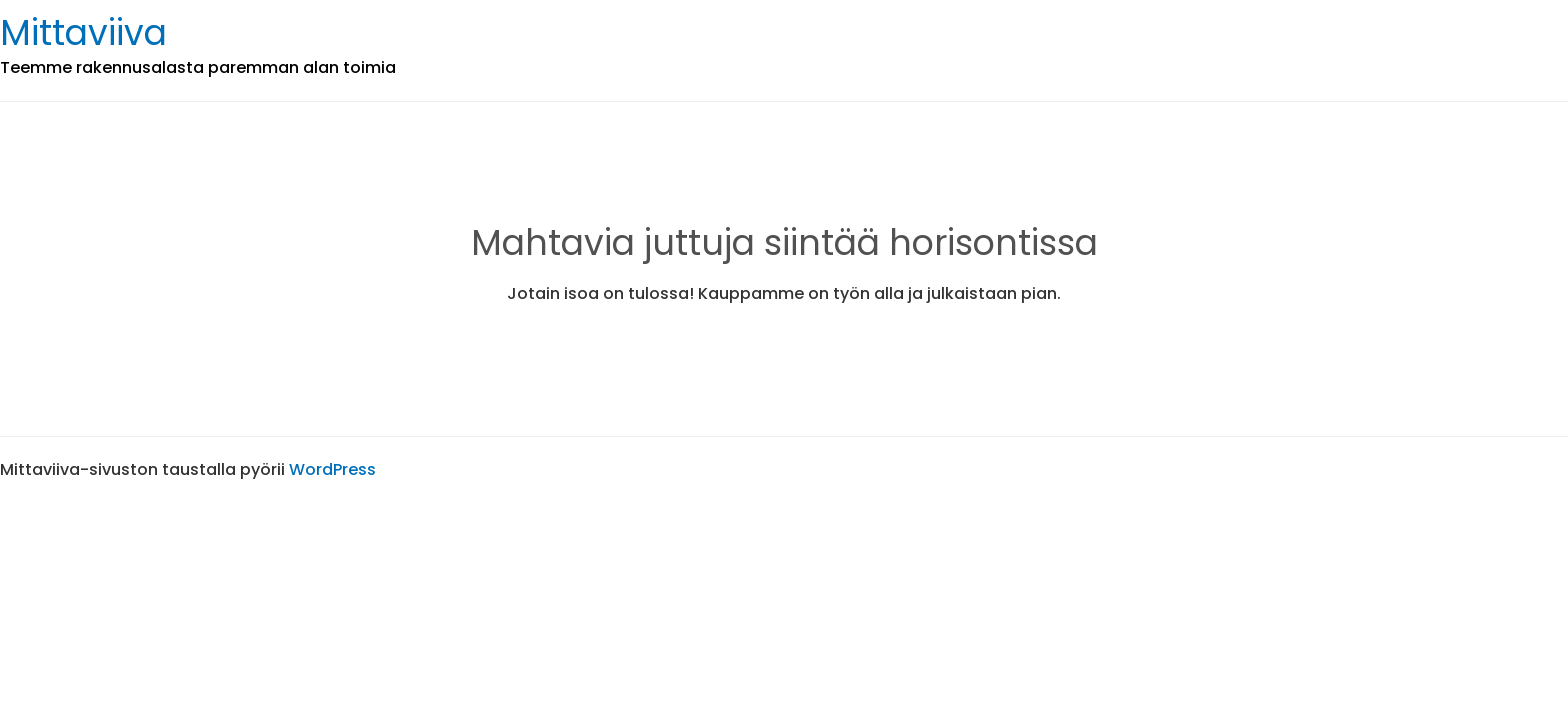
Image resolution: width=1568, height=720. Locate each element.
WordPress (332, 469)
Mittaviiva (83, 32)
